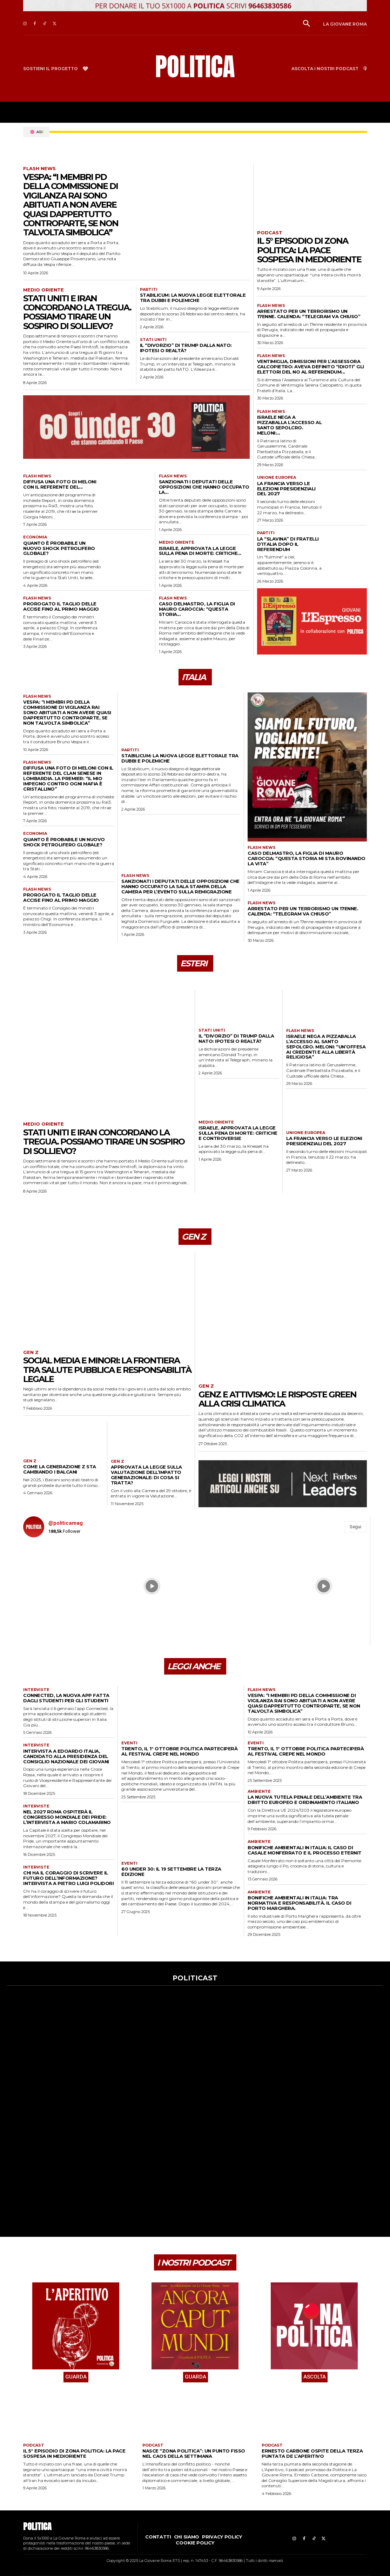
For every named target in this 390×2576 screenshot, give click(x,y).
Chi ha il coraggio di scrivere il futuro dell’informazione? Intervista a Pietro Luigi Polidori (68, 1878)
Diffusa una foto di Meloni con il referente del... (59, 484)
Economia (35, 537)
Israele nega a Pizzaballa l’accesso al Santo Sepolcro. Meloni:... (289, 425)
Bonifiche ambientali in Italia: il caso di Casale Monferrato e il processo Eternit (305, 1850)
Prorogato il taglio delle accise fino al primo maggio (61, 606)
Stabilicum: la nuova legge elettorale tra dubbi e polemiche (193, 297)
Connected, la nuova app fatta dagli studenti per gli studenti (66, 1697)
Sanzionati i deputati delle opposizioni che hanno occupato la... (204, 487)
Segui (355, 1526)
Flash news (39, 168)
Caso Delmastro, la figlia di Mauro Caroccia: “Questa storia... (197, 609)
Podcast (269, 232)
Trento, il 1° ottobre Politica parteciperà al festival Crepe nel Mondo (179, 1751)
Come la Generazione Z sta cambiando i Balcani (59, 1469)
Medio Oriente (43, 290)
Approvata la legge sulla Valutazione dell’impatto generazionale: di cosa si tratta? (146, 1474)
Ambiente (259, 1791)
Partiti (148, 289)
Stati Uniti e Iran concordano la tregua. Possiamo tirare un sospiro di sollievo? (77, 312)
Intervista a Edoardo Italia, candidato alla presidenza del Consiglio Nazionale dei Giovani (66, 1756)
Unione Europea (276, 477)
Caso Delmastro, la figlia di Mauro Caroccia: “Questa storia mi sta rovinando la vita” (306, 858)
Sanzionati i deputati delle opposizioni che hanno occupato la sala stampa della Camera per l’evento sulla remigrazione (180, 886)
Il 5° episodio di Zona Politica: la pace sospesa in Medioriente (309, 250)
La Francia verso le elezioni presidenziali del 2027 (286, 489)
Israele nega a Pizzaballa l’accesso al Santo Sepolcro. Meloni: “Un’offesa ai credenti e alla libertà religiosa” (325, 1046)
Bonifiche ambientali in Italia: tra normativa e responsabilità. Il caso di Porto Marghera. (299, 1903)
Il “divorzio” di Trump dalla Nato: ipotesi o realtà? (186, 347)
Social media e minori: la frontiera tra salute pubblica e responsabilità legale (107, 1369)
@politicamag (65, 1523)
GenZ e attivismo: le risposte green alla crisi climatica (277, 1399)
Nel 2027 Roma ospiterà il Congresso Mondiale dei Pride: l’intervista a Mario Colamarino (67, 1817)
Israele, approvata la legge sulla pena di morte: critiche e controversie (238, 1133)
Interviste (36, 1690)
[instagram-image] (66, 1586)
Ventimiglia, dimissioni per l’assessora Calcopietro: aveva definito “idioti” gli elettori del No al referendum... (310, 366)
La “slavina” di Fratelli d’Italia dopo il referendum (288, 544)
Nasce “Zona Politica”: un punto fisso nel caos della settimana (193, 2453)
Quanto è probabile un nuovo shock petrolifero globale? (59, 548)
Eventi (129, 1743)
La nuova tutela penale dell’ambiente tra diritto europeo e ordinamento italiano (305, 1799)
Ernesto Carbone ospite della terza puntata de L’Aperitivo (312, 2453)
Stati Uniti (153, 339)
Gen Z (31, 1352)
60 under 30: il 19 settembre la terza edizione (171, 1871)
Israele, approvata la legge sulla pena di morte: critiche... (200, 550)
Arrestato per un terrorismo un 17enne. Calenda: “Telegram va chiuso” (309, 313)
